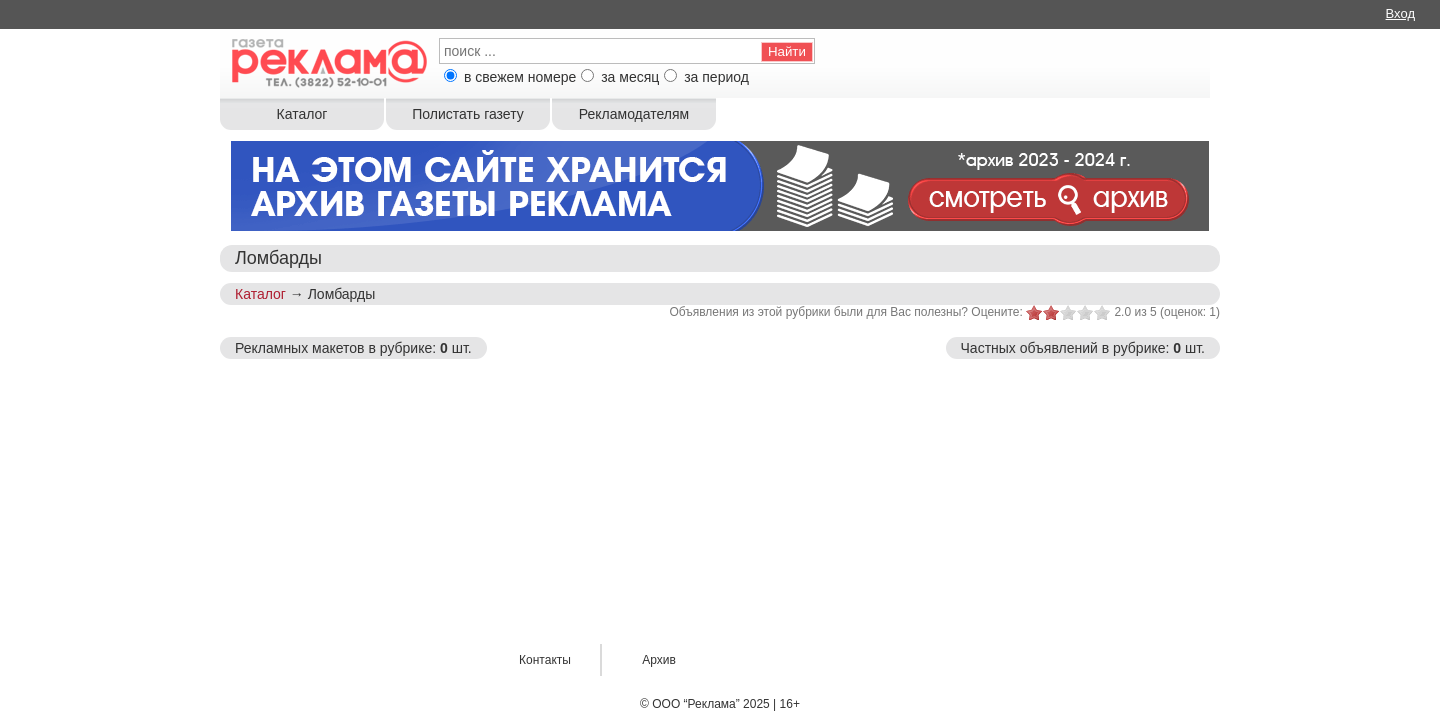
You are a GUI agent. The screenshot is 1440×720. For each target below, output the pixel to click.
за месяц (630, 77)
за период (716, 77)
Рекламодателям (634, 114)
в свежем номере (520, 77)
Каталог (302, 114)
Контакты (545, 660)
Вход (1400, 13)
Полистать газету (467, 114)
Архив (659, 660)
